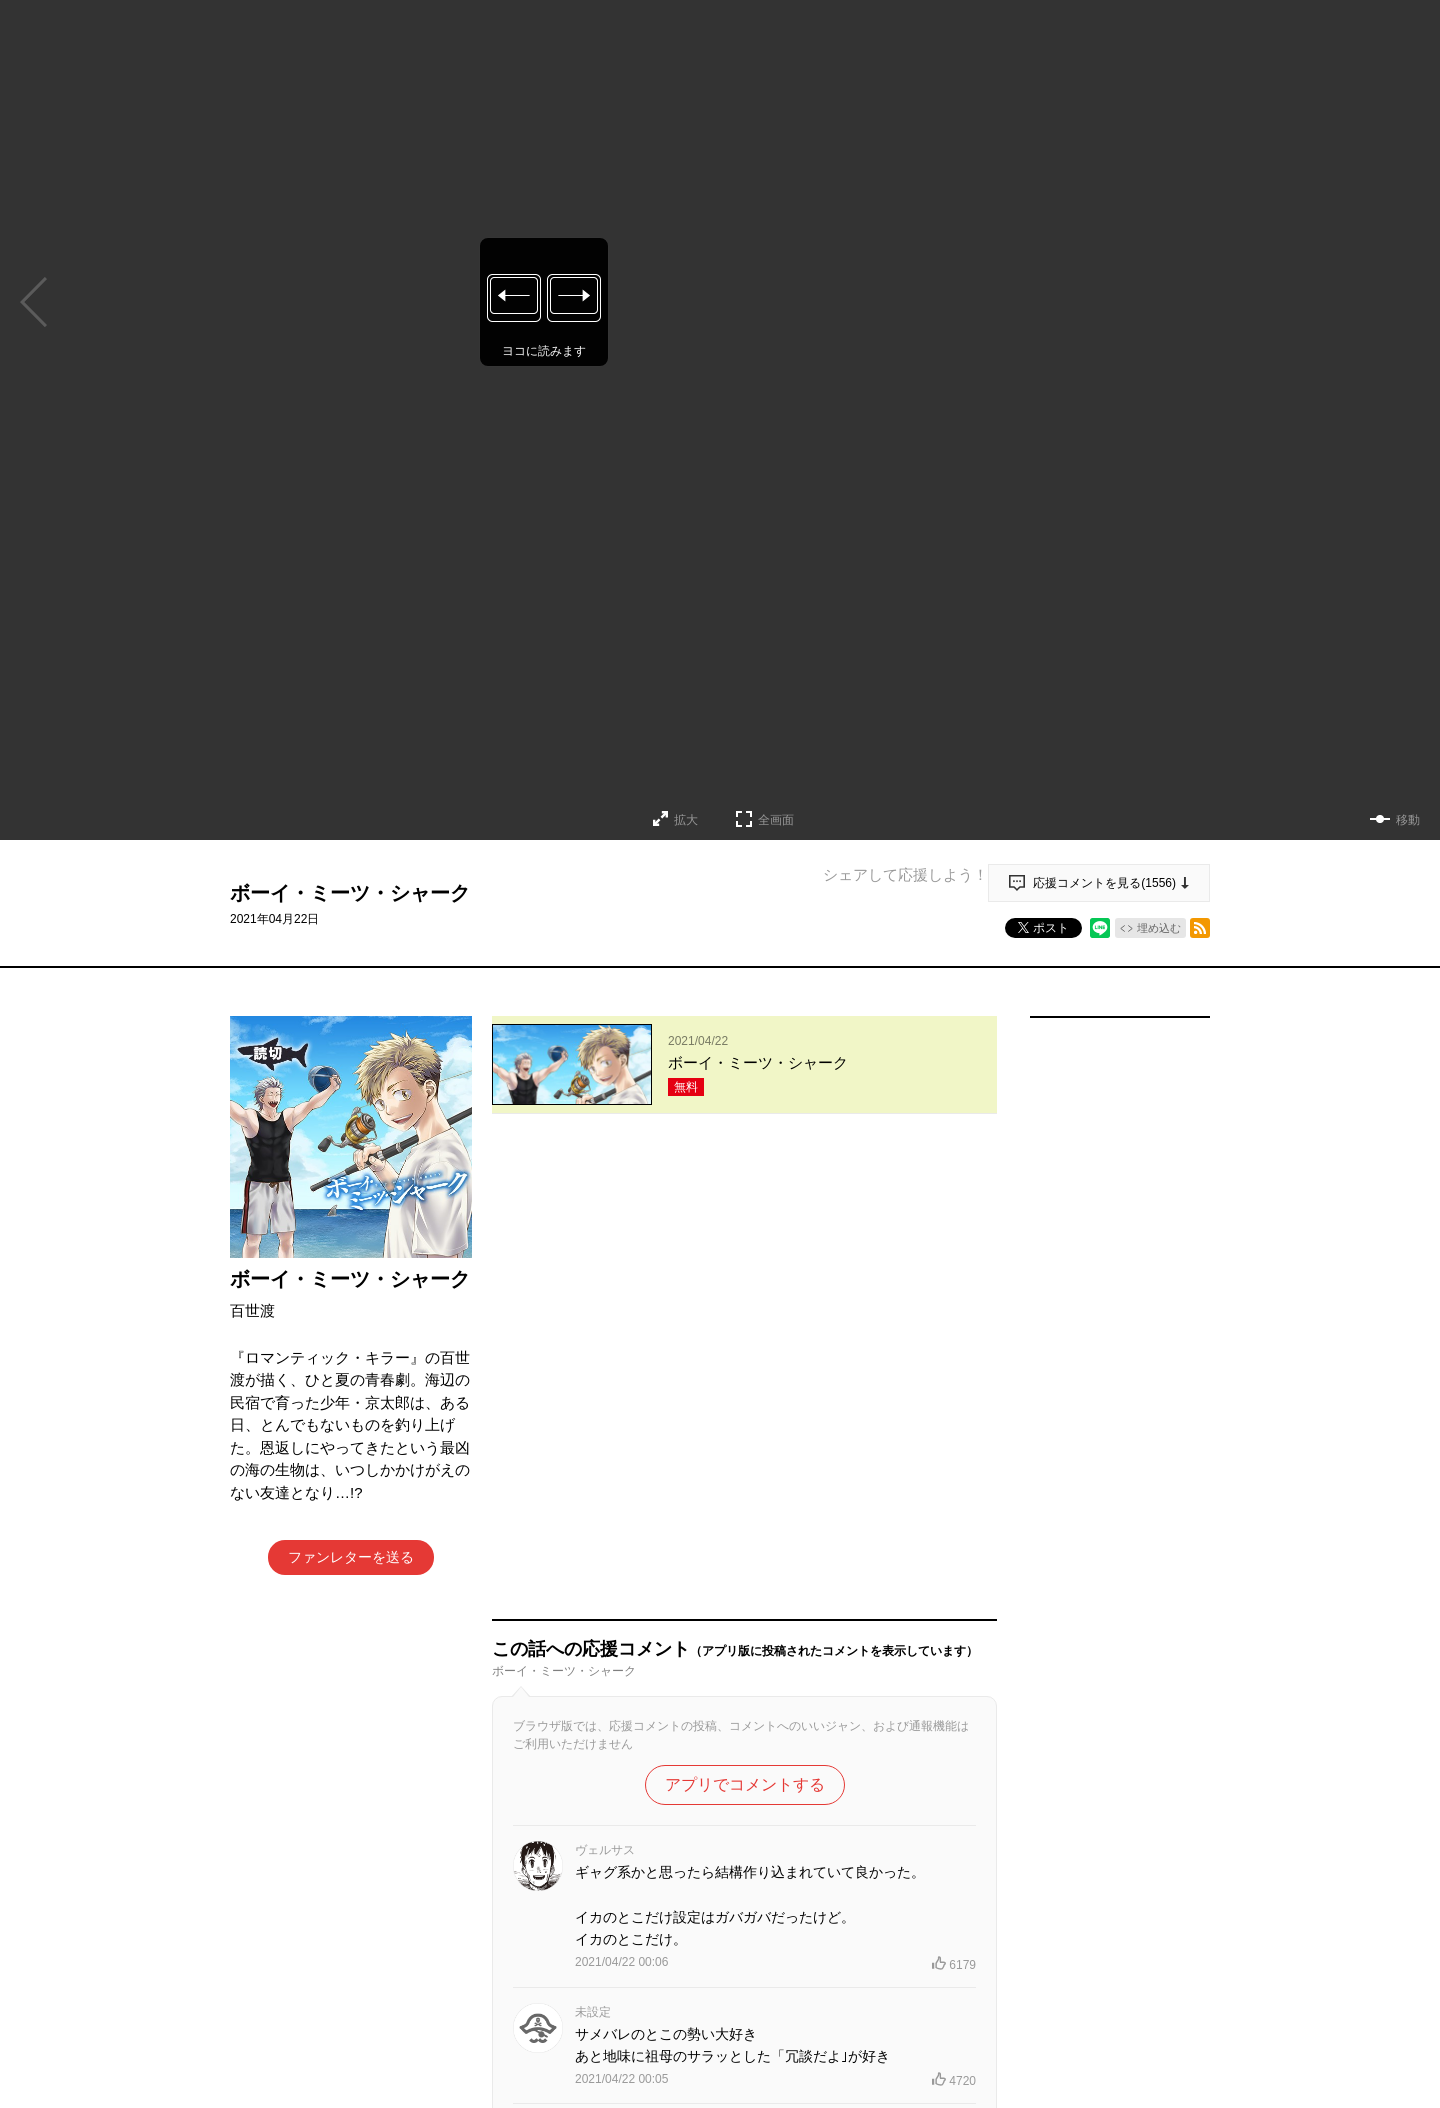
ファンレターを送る (351, 1557)
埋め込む (1159, 928)
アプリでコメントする (745, 1319)
